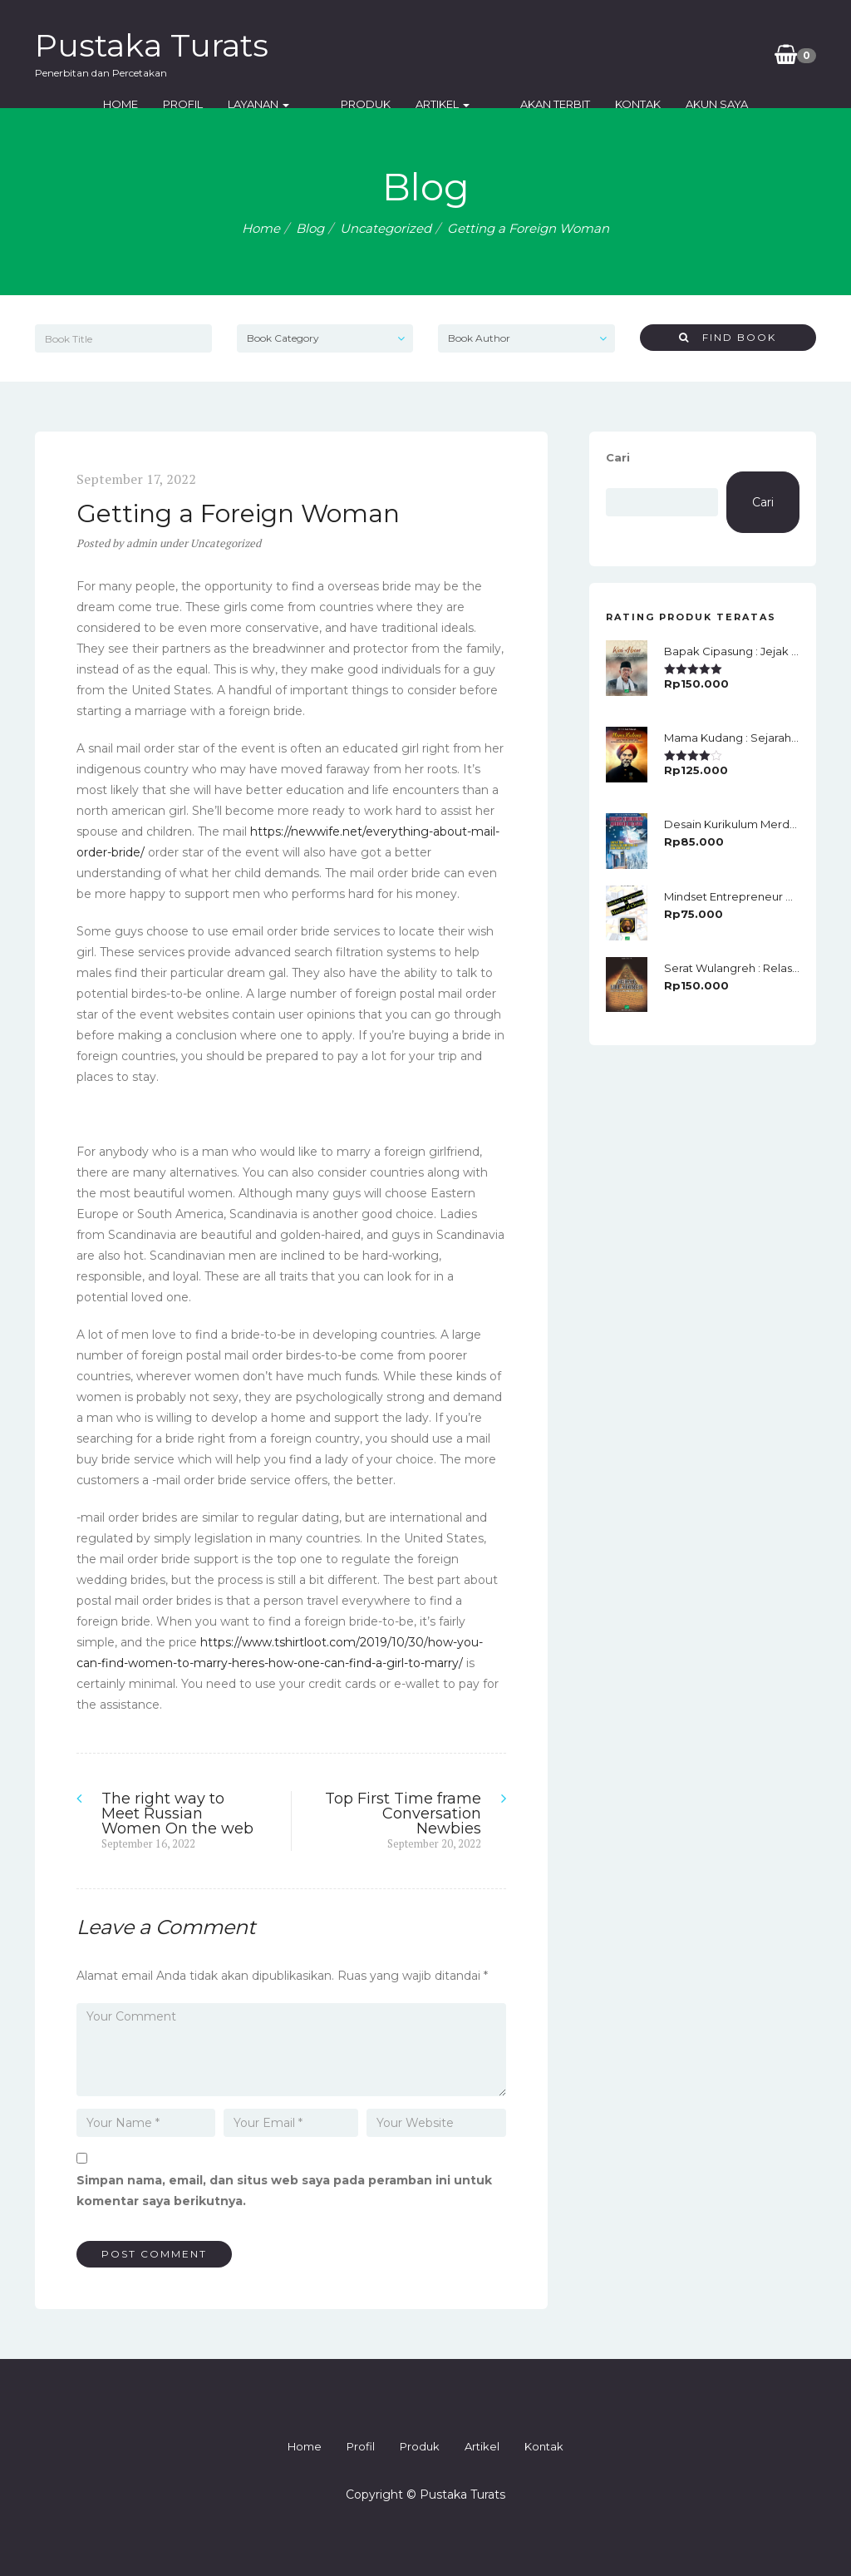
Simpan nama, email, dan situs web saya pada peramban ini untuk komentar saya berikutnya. (284, 2190)
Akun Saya (691, 104)
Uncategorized (385, 228)
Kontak (612, 104)
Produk (366, 104)
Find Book (727, 337)
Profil (209, 104)
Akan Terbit (529, 104)
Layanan (285, 104)
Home (147, 104)
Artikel (443, 104)
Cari (618, 457)
